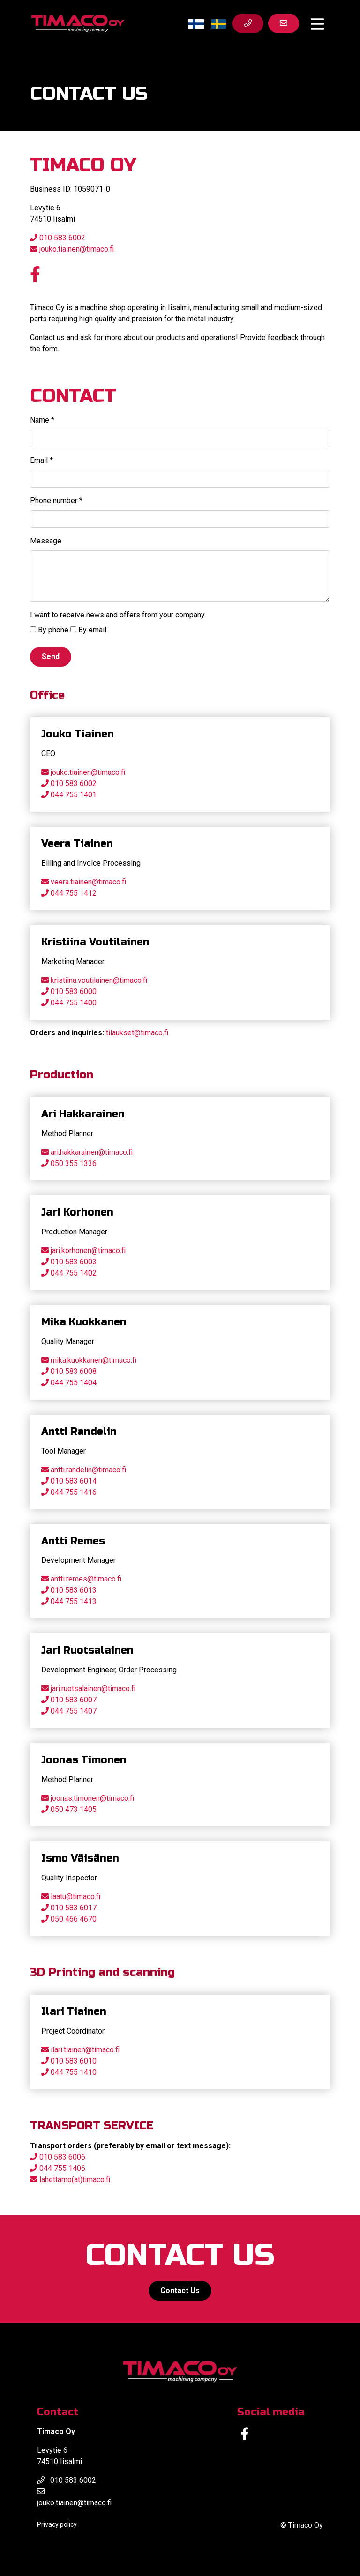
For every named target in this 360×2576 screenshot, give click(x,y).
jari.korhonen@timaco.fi (88, 1250)
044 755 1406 (61, 2168)
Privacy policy (57, 2524)
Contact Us (180, 2290)
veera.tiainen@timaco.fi (88, 881)
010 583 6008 (74, 1371)
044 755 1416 (74, 1492)
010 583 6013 (74, 1590)
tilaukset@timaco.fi (137, 1032)
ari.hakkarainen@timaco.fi (92, 1152)
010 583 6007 (74, 1699)
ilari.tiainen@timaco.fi (85, 2049)
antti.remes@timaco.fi (86, 1578)
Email (41, 460)
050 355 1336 (74, 1163)
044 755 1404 (74, 1382)
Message (45, 540)
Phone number (56, 500)
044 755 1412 (74, 893)
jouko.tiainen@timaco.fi (72, 249)
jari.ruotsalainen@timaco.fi (93, 1688)
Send (51, 656)
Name (42, 420)
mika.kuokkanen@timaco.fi (93, 1360)
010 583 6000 (74, 991)
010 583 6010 (74, 2060)
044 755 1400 (74, 1002)
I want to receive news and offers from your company (117, 614)
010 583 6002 (57, 237)
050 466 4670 (74, 1919)
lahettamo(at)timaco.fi (74, 2179)
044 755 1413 (74, 1601)
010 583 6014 (74, 1481)
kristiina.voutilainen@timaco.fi (99, 980)
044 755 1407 (74, 1711)
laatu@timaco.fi (75, 1896)
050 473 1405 (74, 1809)
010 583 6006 (62, 2157)
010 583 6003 (74, 1261)
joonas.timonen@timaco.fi (92, 1798)
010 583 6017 (74, 1907)
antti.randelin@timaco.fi (88, 1469)
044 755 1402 (74, 1273)
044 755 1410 (74, 2072)
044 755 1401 (74, 794)
